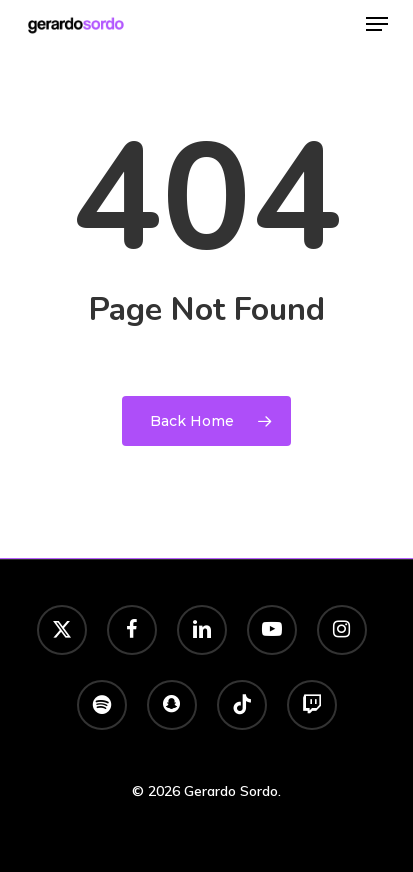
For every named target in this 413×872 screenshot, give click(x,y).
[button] (377, 24)
